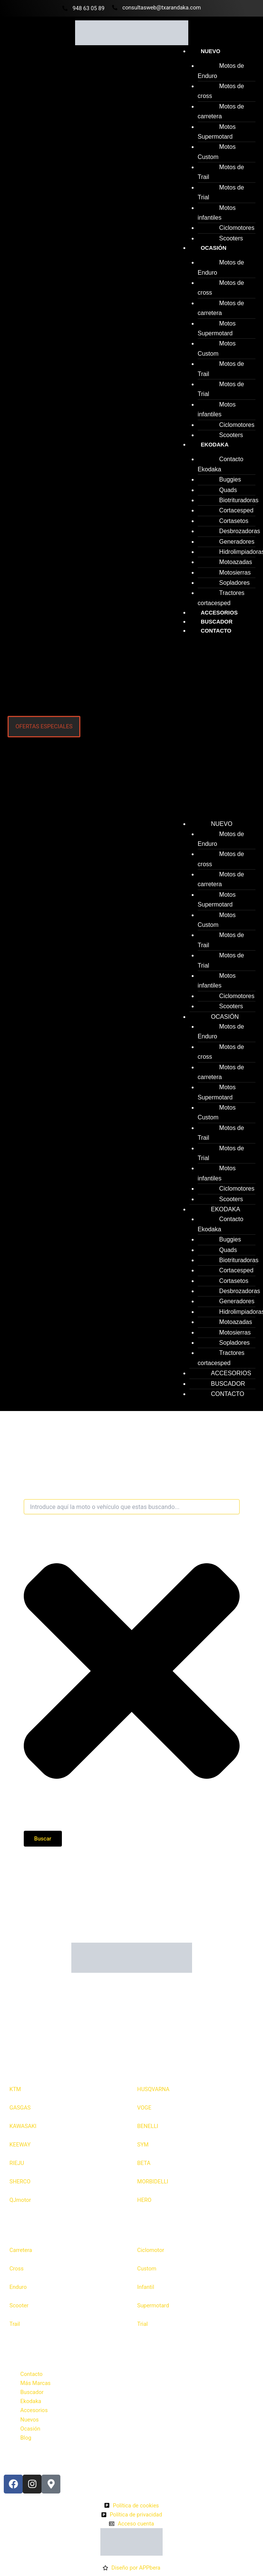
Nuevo (210, 51)
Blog (25, 2437)
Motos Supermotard (217, 132)
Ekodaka (215, 445)
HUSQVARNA (153, 2089)
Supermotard (153, 2305)
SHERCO (20, 2181)
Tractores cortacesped (221, 598)
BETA (144, 2163)
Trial (142, 2324)
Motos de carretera (221, 111)
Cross (16, 2268)
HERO (144, 2200)
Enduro (18, 2287)
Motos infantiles (217, 213)
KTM (15, 2089)
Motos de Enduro (221, 71)
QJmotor (20, 2200)
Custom (147, 2268)
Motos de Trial (221, 192)
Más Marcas (35, 2383)
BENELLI (147, 2126)
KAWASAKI (23, 2126)
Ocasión (213, 248)
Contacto (216, 631)
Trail (14, 2324)
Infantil (145, 2287)
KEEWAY (20, 2144)
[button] (214, 729)
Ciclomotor (151, 2250)
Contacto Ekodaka (220, 464)
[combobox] (132, 1506)
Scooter (18, 2305)
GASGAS (20, 2107)
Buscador (32, 2392)
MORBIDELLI (152, 2181)
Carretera (20, 2250)
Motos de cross (221, 91)
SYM (143, 2144)
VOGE (144, 2107)
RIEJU (16, 2163)
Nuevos (29, 2419)
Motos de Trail (221, 172)
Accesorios (34, 2410)
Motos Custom (217, 152)
